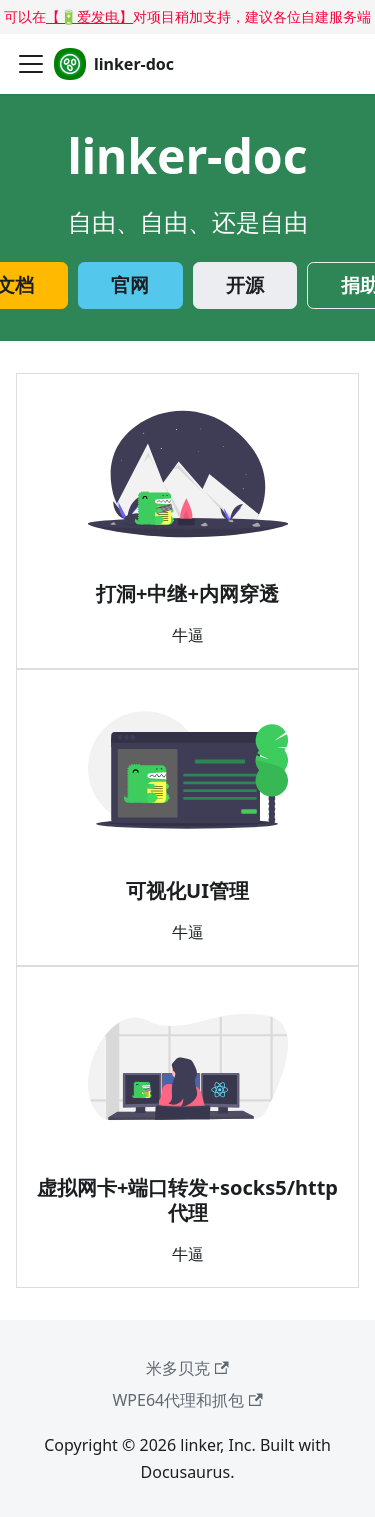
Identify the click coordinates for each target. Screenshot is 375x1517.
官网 (130, 285)
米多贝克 (187, 1368)
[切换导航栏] (31, 64)
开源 (245, 285)
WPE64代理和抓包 (187, 1400)
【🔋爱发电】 (89, 16)
